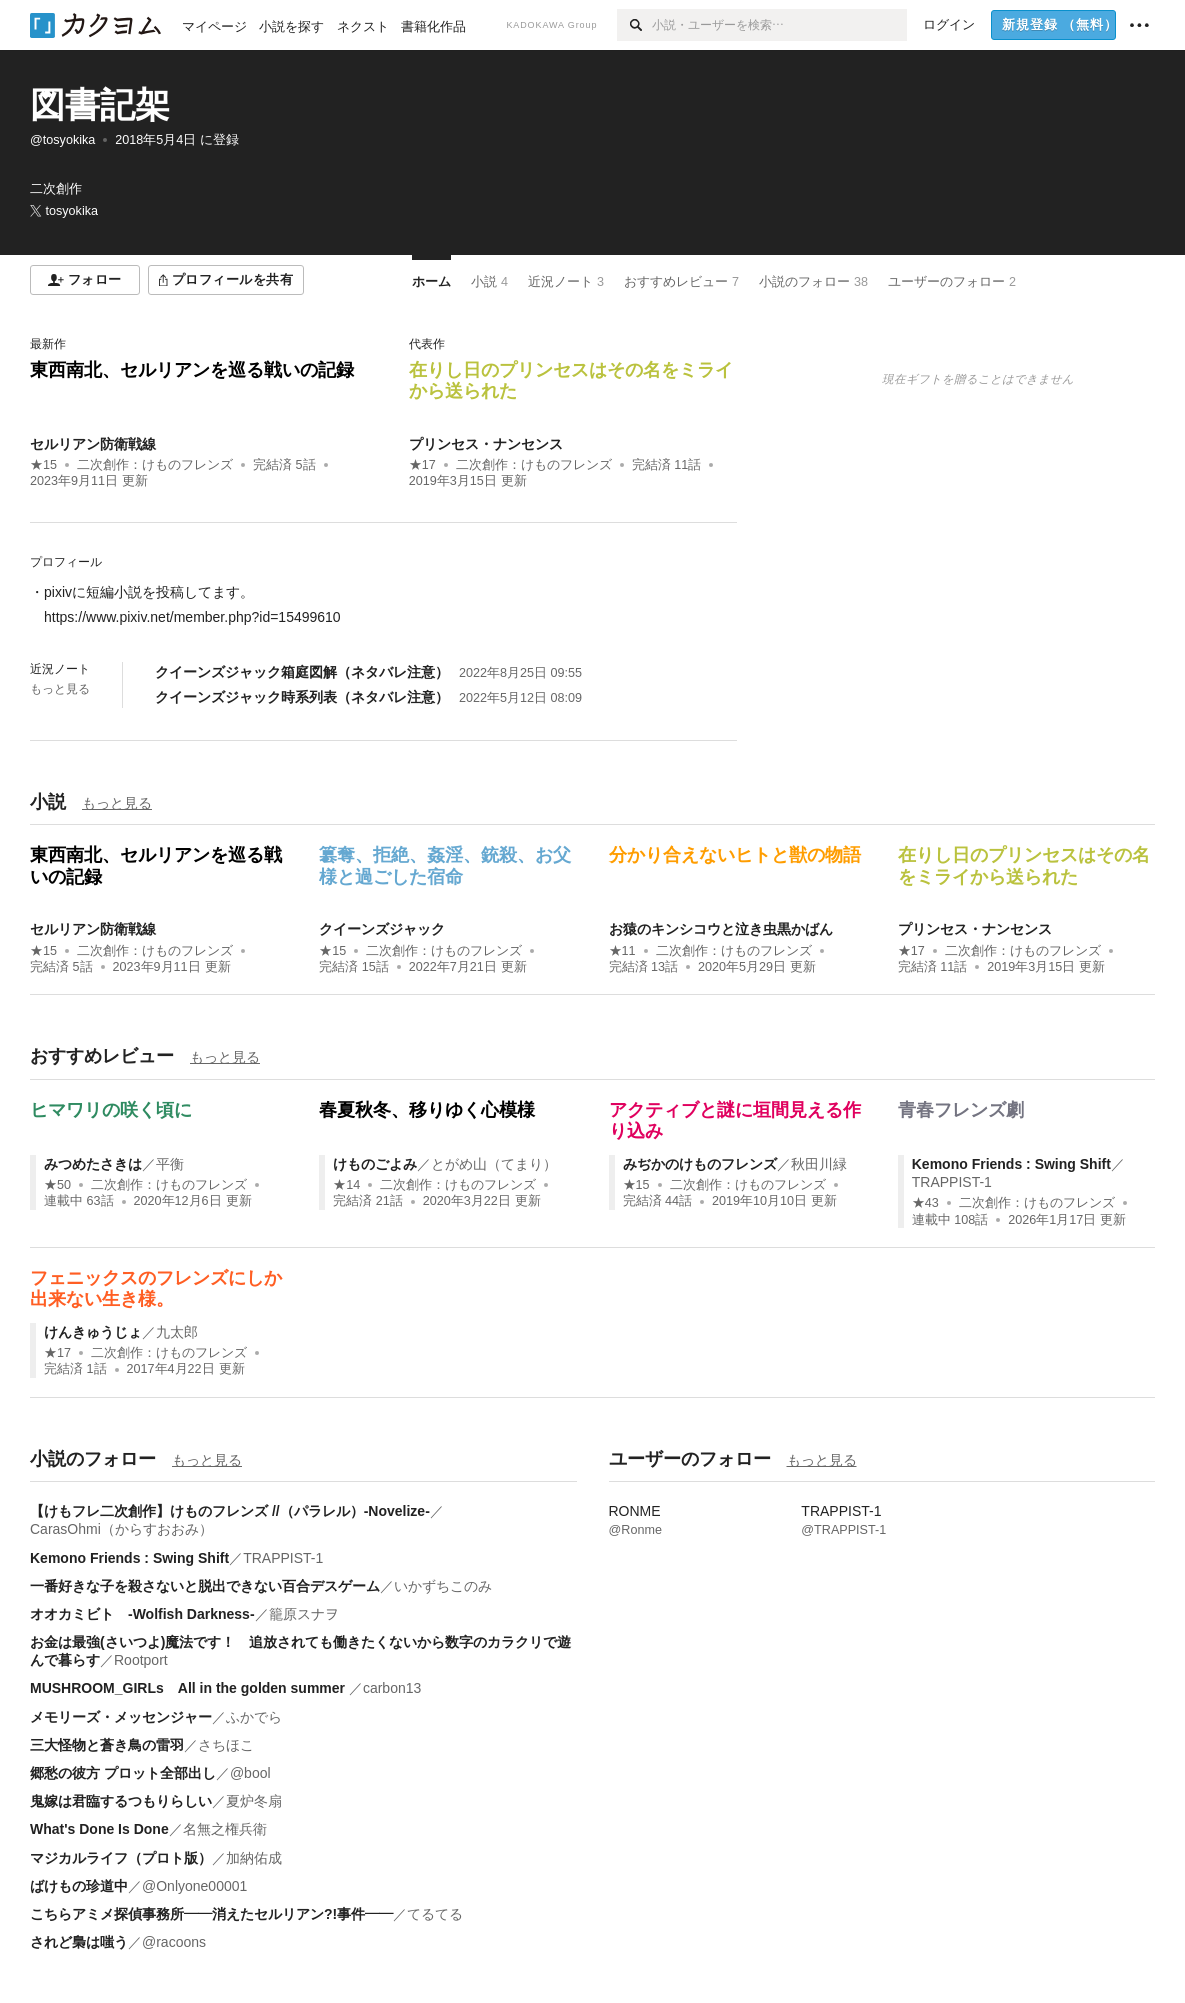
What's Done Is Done (99, 1829)
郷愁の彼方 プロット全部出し (123, 1773)
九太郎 (177, 1332)
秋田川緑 (819, 1164)
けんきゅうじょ (93, 1332)
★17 (422, 465)
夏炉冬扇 (254, 1801)
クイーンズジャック (382, 929)
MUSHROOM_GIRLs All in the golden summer (189, 1688)
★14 (346, 1185)
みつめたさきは (93, 1164)
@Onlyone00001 (194, 1886)
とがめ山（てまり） (494, 1164)
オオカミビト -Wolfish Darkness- (142, 1614)
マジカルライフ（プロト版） (121, 1858)
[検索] (634, 25)
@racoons (174, 1942)
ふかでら (254, 1717)
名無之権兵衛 (225, 1829)
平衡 (170, 1164)
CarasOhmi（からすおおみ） (121, 1529)
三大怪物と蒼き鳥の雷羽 (107, 1745)
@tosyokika (62, 140)
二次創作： (155, 465)
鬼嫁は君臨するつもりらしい (121, 1801)
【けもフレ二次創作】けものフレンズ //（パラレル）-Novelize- (230, 1511)
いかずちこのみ (443, 1586)
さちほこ (226, 1745)
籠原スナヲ (304, 1614)
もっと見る (60, 689)
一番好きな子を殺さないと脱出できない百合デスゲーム (205, 1586)
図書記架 (100, 104)
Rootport (141, 1660)
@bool (250, 1773)
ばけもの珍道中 (79, 1886)
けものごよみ (375, 1164)
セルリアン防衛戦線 (93, 444)
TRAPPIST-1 (952, 1182)
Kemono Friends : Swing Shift (1011, 1164)
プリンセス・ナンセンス (486, 444)
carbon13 (392, 1688)
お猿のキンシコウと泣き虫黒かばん (721, 929)
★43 (925, 1203)
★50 (57, 1185)
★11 (622, 951)
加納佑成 (254, 1858)
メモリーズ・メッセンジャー (121, 1717)
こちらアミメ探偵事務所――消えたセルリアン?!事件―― (211, 1914)
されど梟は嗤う (79, 1942)
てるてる (435, 1914)
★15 (43, 465)
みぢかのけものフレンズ (700, 1164)
